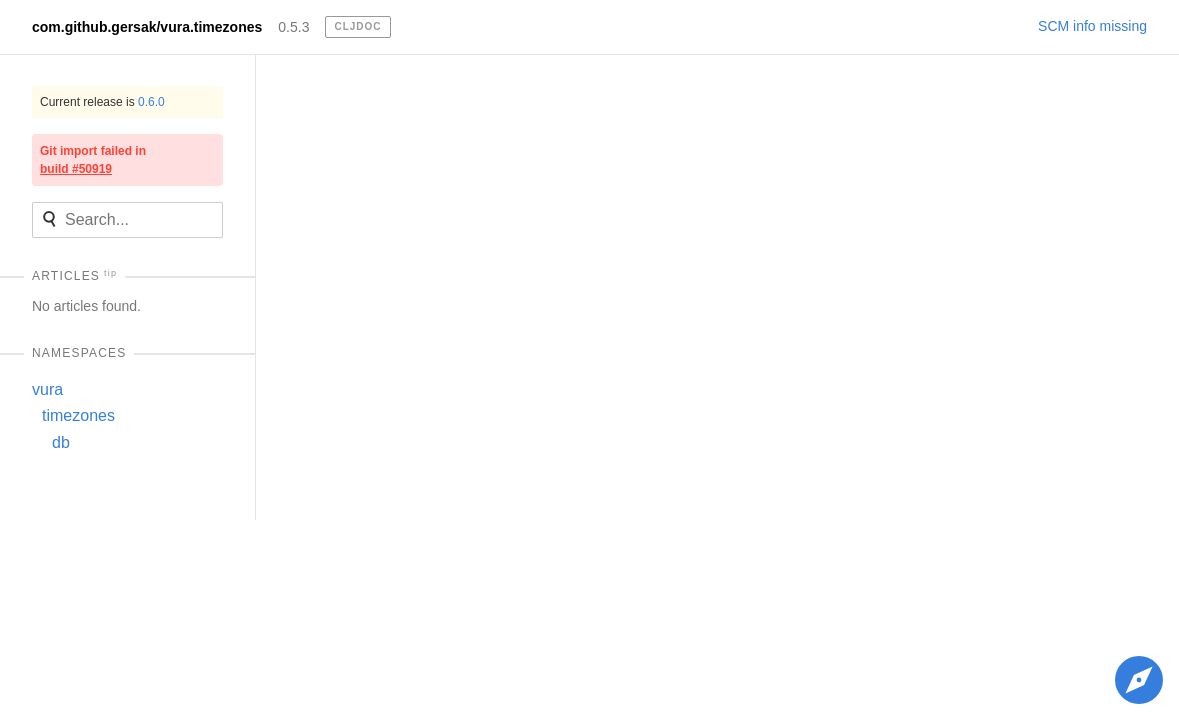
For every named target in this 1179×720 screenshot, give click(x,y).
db (61, 442)
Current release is (102, 102)
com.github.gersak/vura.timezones (147, 27)
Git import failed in (93, 160)
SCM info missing (1092, 26)
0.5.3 (293, 27)
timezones (78, 415)
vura (47, 389)
